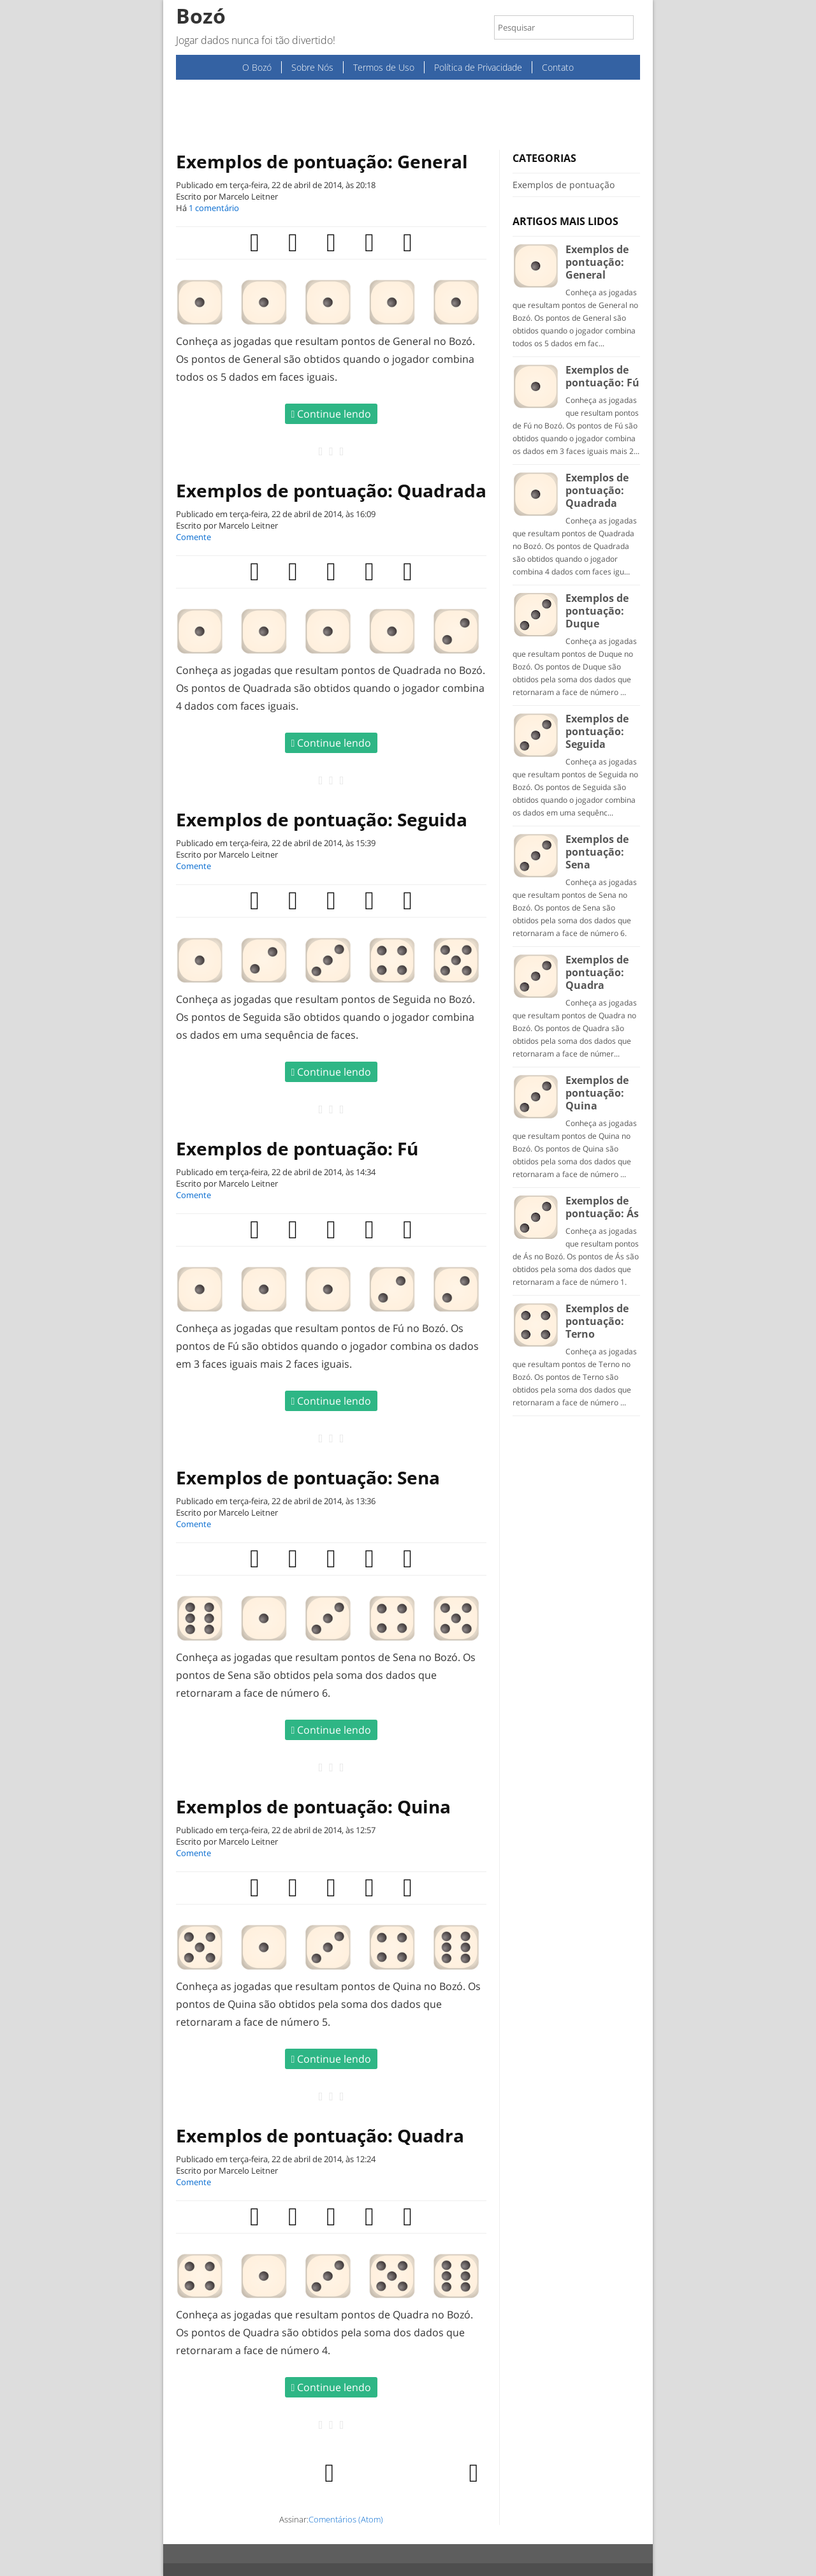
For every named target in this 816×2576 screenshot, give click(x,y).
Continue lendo (331, 414)
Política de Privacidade (478, 67)
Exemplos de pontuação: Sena (308, 1477)
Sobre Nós (312, 67)
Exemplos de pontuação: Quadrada (331, 490)
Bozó (201, 15)
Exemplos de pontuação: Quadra (320, 2135)
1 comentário (214, 208)
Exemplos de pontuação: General (322, 161)
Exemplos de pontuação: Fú (297, 1148)
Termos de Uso (383, 67)
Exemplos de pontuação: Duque (597, 611)
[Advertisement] (408, 114)
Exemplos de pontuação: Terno (597, 1321)
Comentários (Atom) (346, 2519)
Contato (558, 67)
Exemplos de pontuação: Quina (313, 1806)
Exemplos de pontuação (564, 185)
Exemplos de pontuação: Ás (602, 1207)
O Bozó (257, 67)
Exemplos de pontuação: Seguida (321, 819)
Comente (193, 537)
